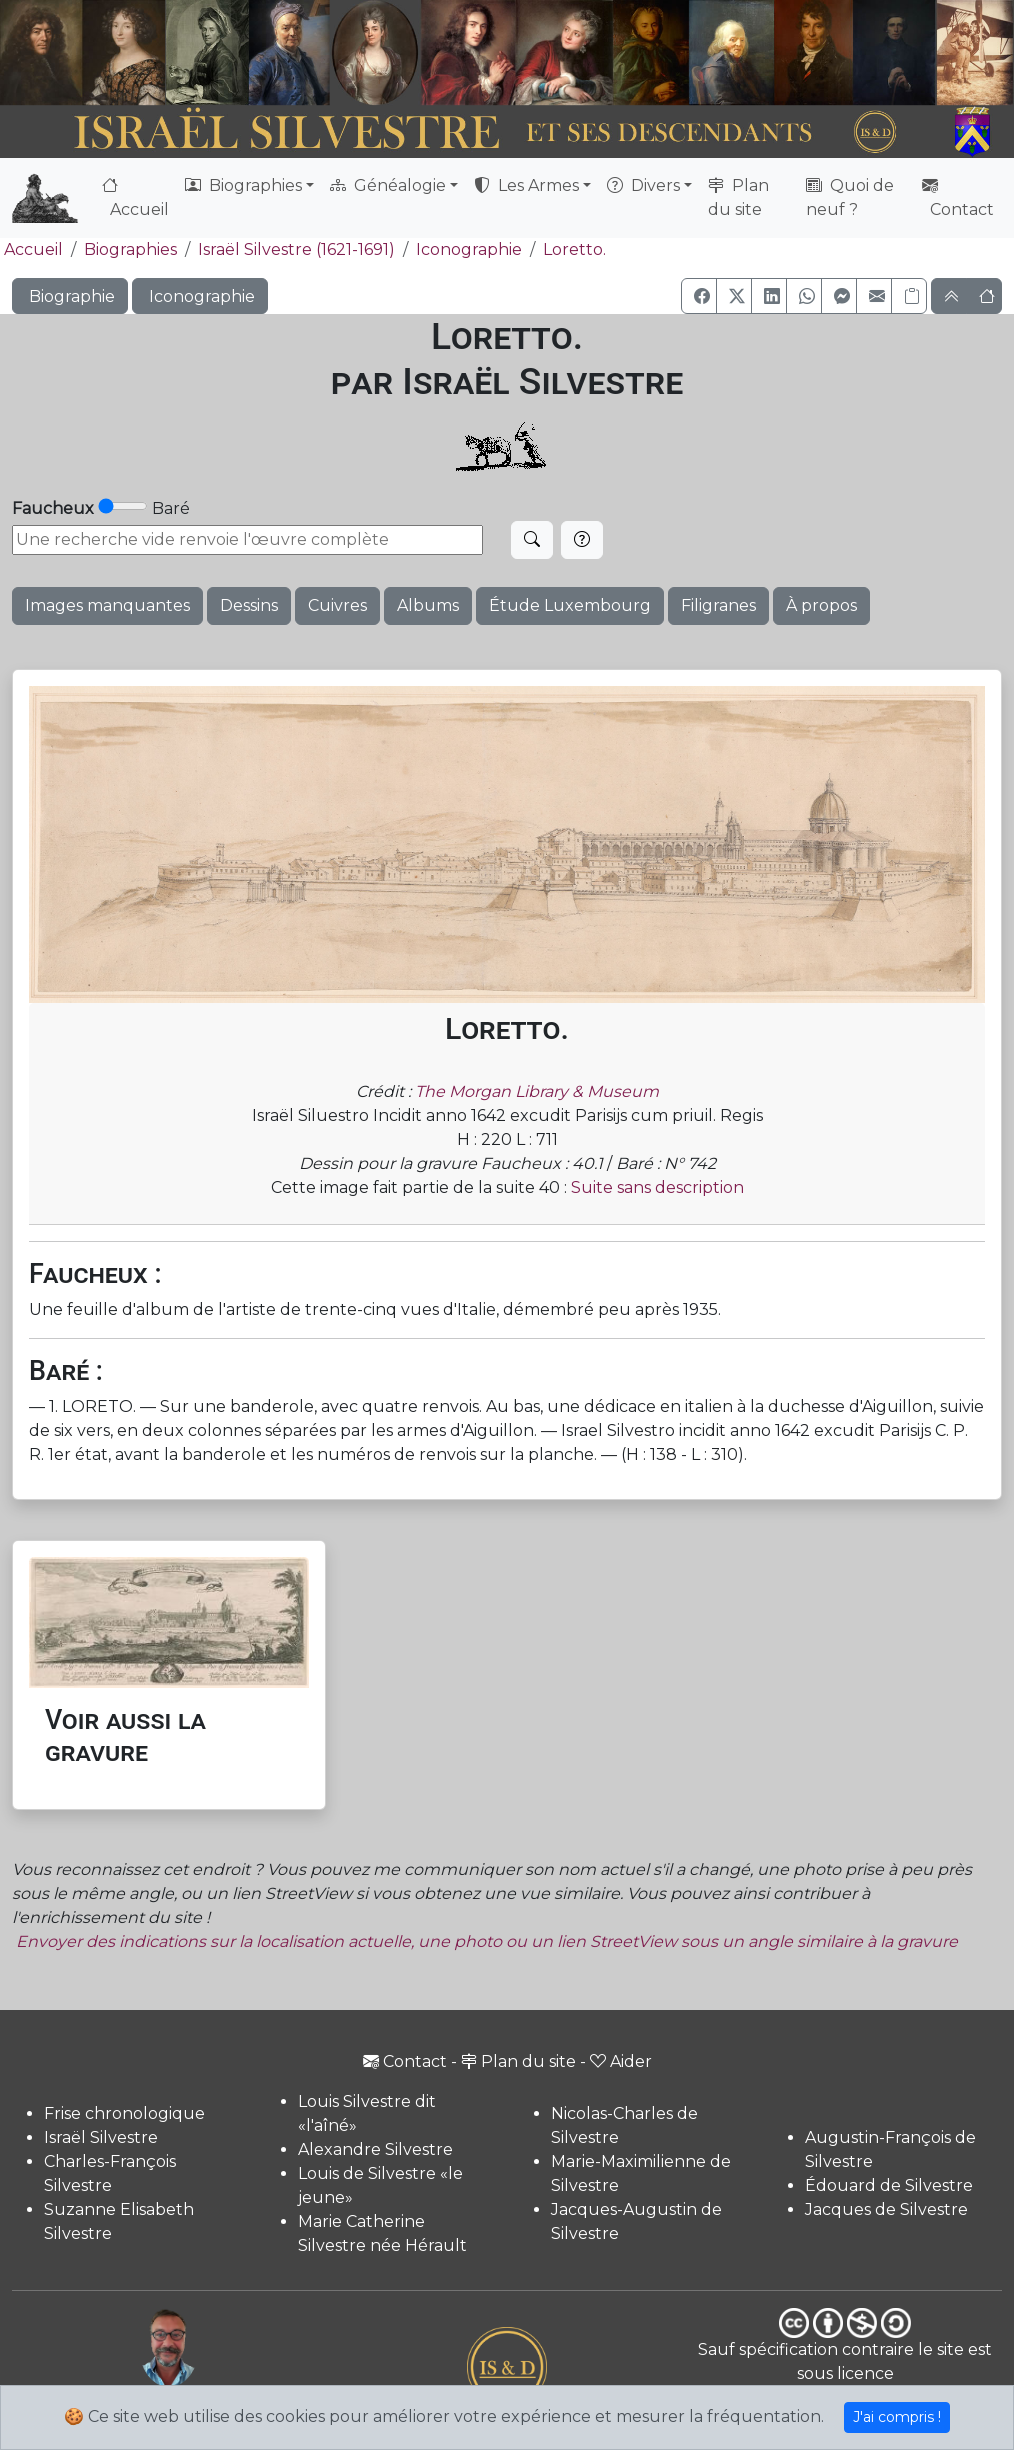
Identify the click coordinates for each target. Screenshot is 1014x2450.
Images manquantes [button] (107, 605)
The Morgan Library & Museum (537, 1091)
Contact (958, 197)
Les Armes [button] (526, 185)
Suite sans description (657, 1187)
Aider (621, 2061)
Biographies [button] (243, 185)
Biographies (130, 249)
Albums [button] (428, 605)
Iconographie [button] (200, 296)
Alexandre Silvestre (375, 2149)
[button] (699, 296)
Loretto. (574, 249)
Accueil (135, 197)
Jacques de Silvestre (886, 2209)
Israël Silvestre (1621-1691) (296, 249)
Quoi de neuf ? (850, 197)
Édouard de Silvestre (889, 2185)
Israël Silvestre (101, 2137)
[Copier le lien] (909, 296)
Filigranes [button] (718, 605)
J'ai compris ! (897, 2417)
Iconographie (469, 249)
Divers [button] (643, 185)
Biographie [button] (70, 296)
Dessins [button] (249, 605)
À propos (821, 605)
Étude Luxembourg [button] (570, 605)
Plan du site (738, 197)
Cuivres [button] (337, 605)
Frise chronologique (124, 2113)
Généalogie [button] (388, 185)
